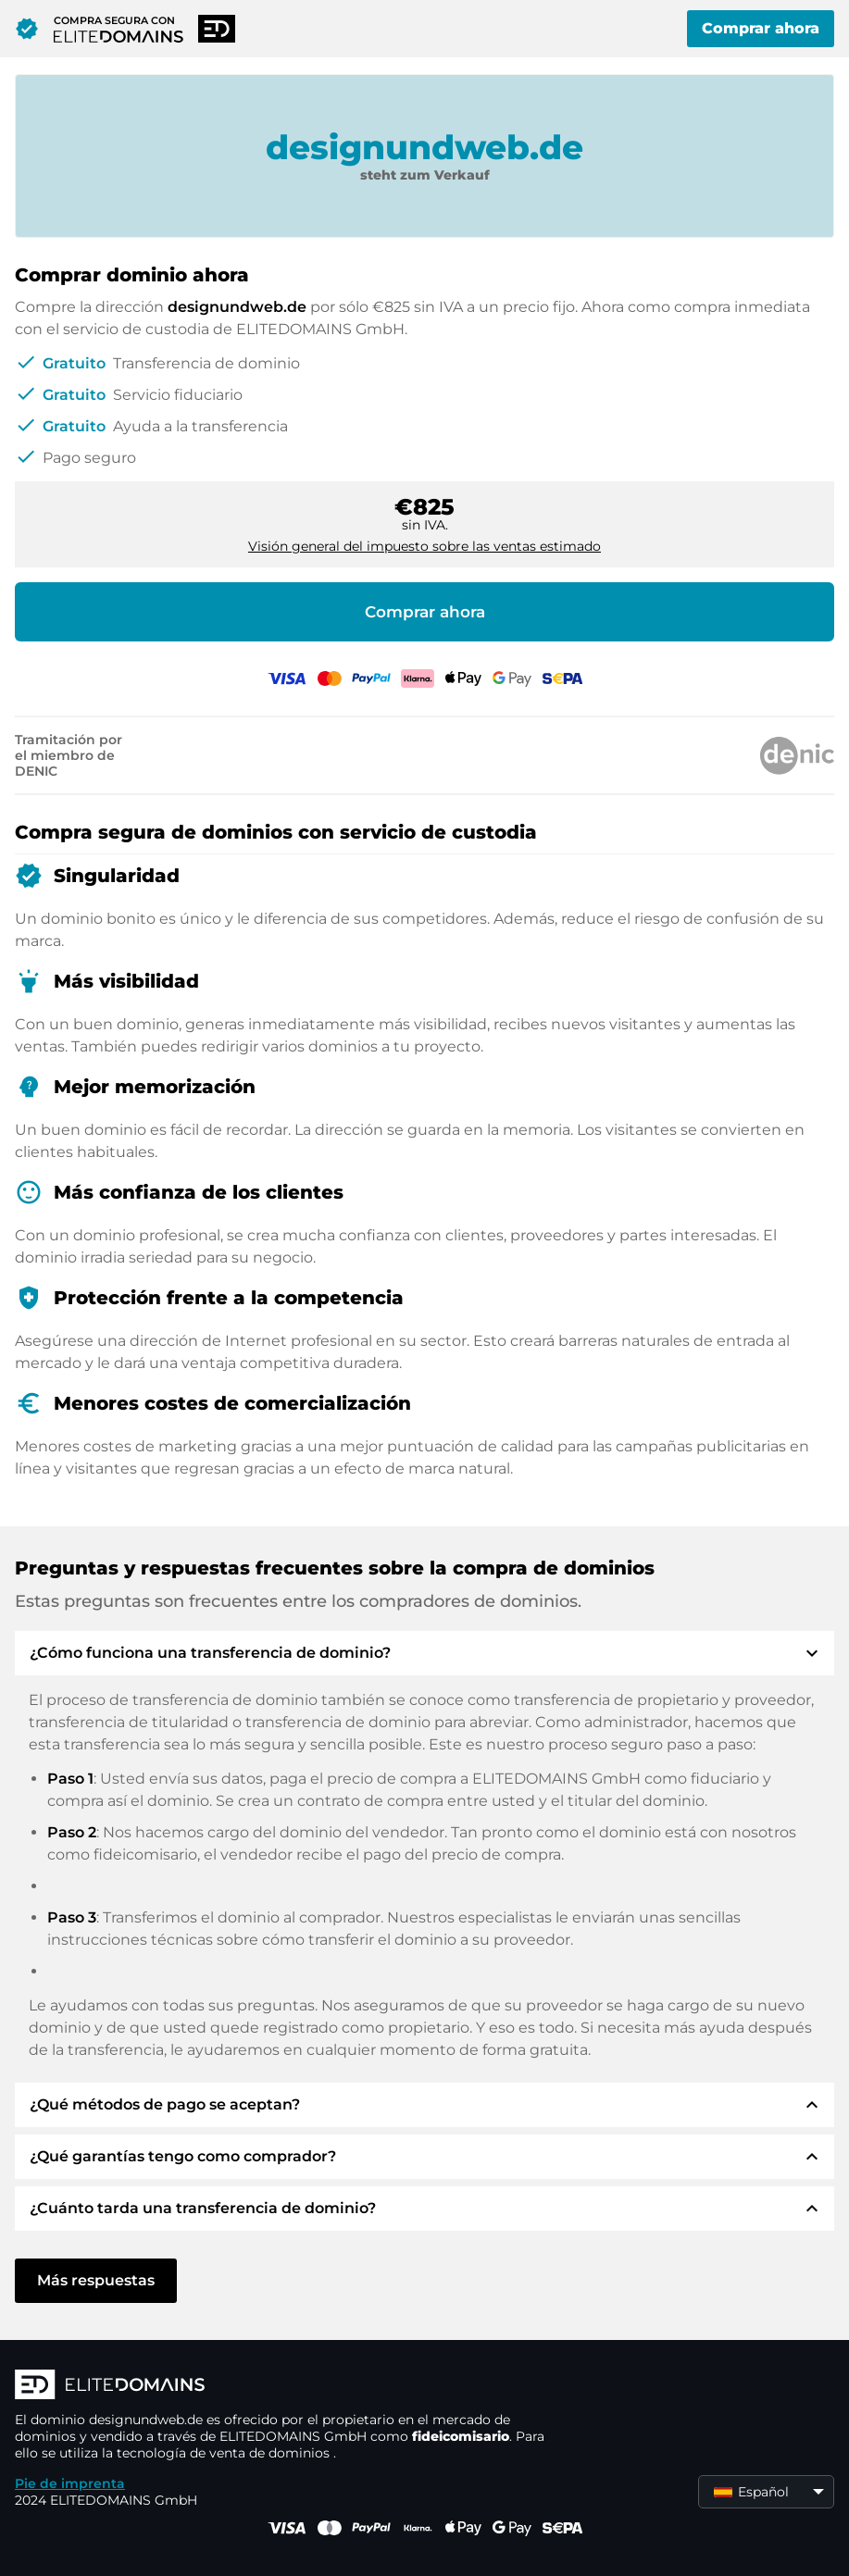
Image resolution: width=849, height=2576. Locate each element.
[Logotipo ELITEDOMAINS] (292, 2386)
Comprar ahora (760, 28)
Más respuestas (96, 2280)
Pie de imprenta (70, 2483)
